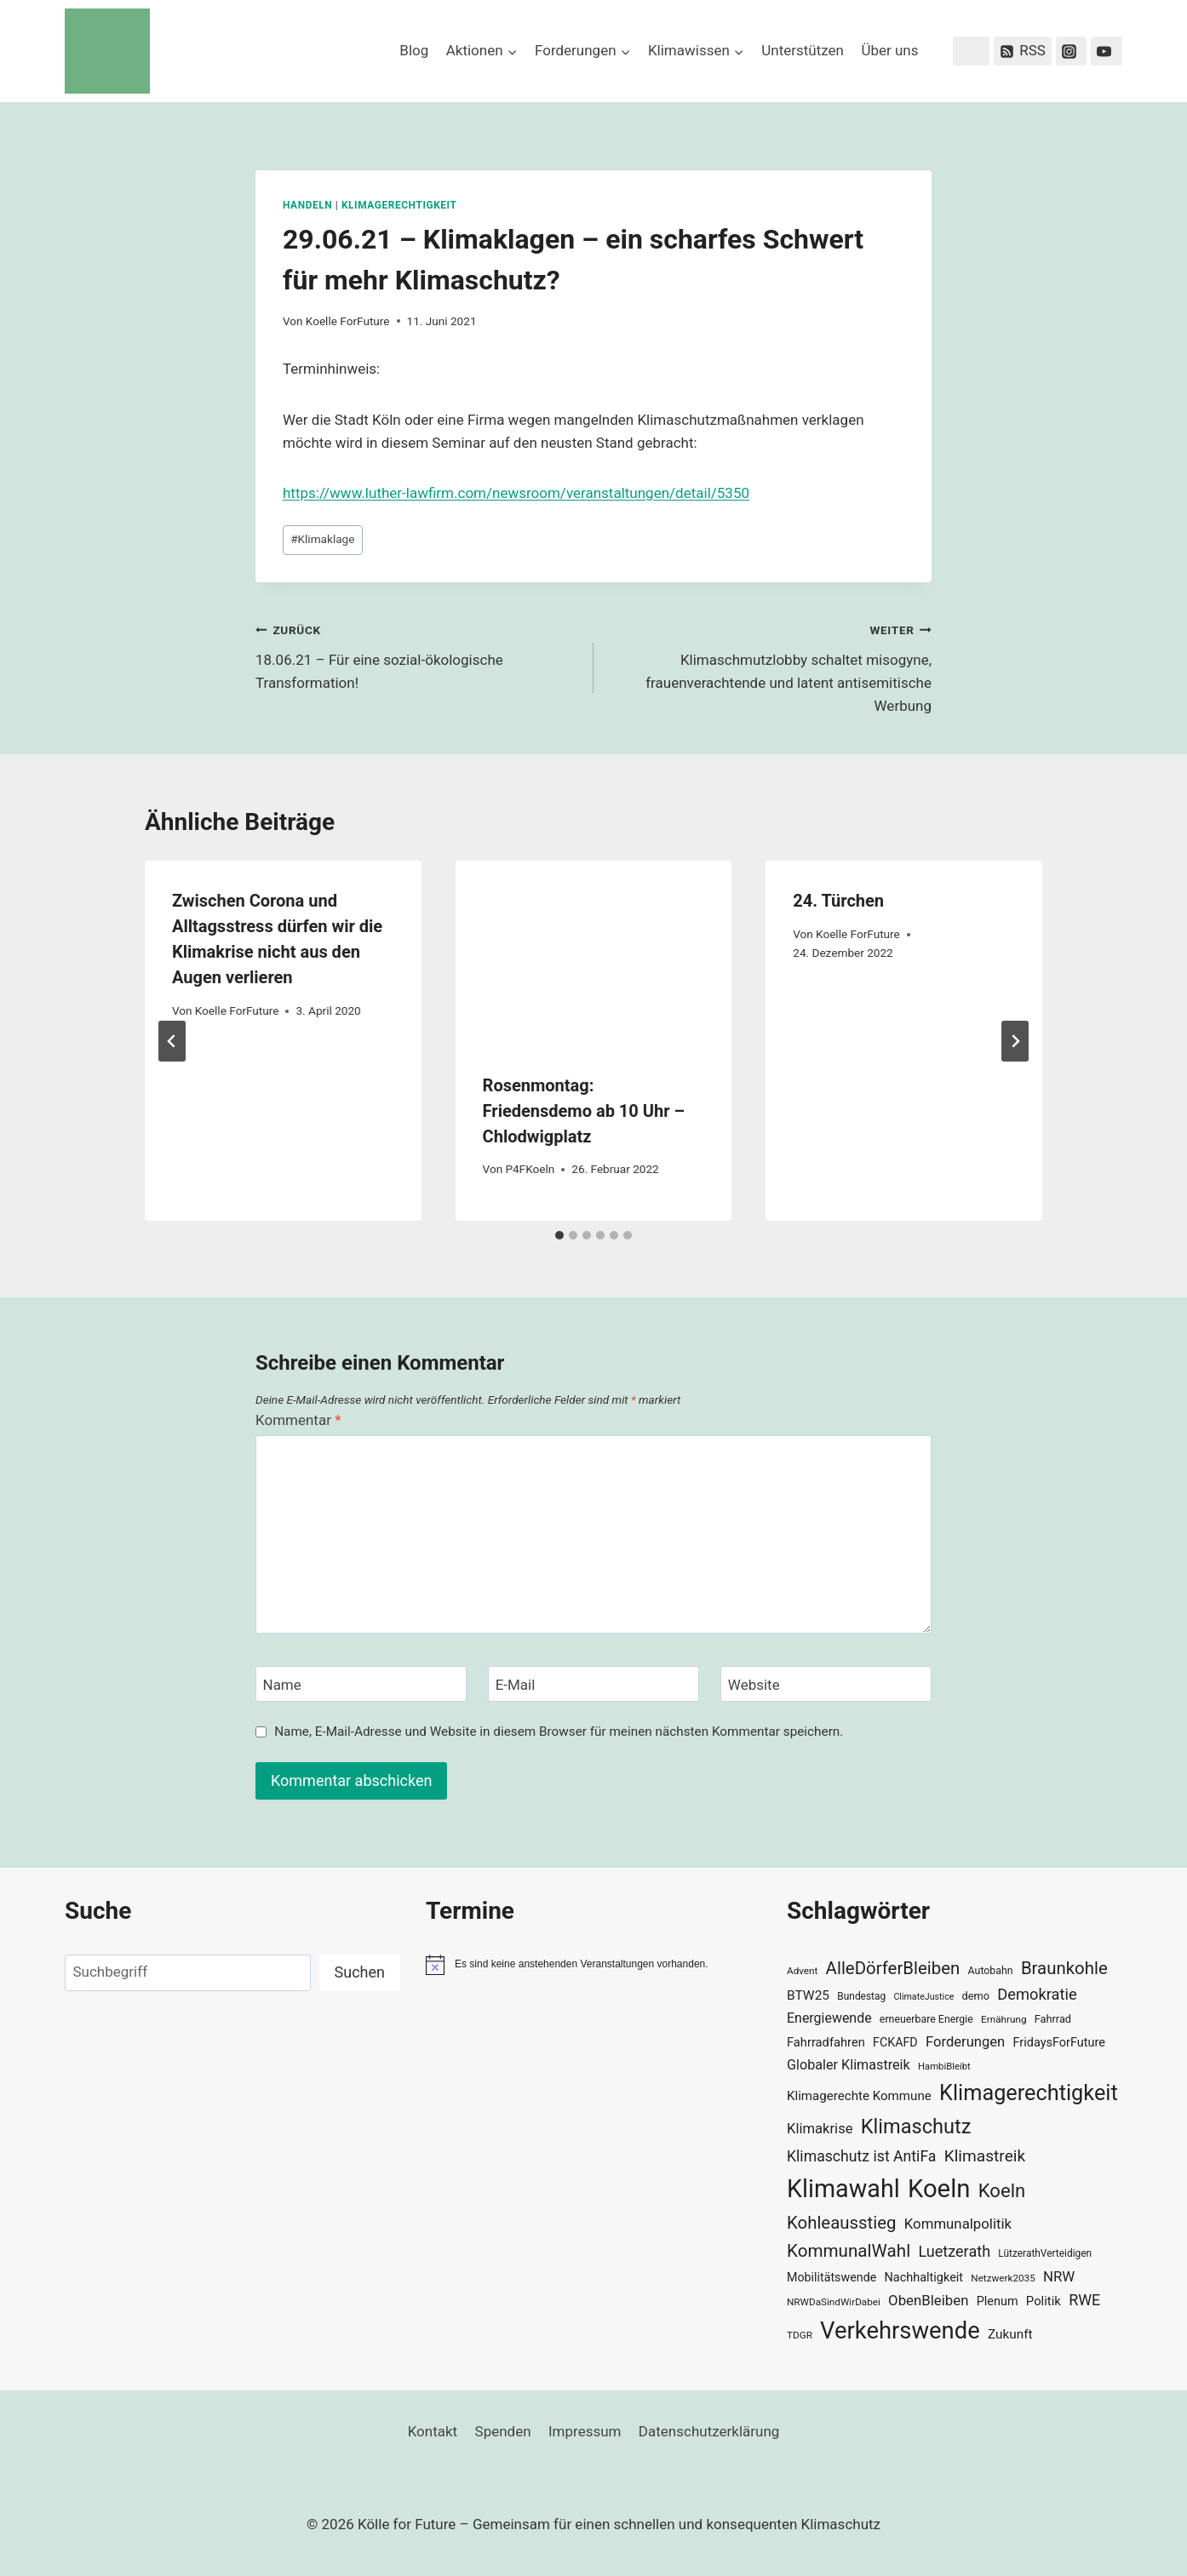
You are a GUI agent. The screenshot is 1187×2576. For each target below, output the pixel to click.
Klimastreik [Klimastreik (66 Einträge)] (984, 2156)
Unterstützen (802, 50)
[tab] (559, 1235)
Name (282, 1684)
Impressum (585, 2431)
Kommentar (298, 1419)
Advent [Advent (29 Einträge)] (802, 1971)
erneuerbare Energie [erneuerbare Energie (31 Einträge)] (926, 2019)
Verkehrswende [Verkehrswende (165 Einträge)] (900, 2330)
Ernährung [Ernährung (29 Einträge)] (1003, 2019)
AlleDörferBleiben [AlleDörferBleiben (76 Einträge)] (893, 1968)
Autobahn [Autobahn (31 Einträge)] (990, 1971)
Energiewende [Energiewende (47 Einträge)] (829, 2018)
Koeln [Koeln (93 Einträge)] (1002, 2190)
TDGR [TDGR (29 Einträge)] (799, 2335)
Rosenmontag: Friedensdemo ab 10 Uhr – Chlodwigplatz (584, 1111)
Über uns (889, 50)
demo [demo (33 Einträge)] (975, 1995)
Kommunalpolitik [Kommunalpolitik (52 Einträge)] (958, 2223)
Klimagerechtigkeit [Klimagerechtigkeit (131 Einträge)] (1028, 2093)
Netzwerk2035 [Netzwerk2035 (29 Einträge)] (1003, 2278)
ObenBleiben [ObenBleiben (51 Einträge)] (928, 2300)
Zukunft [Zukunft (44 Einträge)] (1010, 2334)
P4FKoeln (529, 1169)
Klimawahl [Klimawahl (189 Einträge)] (843, 2188)
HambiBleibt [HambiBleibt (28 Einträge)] (944, 2066)
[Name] (361, 1684)
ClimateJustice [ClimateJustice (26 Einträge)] (923, 1996)
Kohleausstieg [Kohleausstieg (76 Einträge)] (842, 2222)
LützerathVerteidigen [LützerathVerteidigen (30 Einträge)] (1045, 2253)
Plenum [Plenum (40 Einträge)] (997, 2301)
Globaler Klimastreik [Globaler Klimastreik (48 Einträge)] (848, 2065)
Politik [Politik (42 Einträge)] (1043, 2301)
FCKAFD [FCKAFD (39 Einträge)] (895, 2042)
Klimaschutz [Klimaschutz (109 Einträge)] (916, 2126)
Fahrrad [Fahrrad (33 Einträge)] (1053, 2018)
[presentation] (594, 953)
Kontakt (433, 2431)
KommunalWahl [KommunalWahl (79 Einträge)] (848, 2251)
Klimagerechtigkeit (399, 205)
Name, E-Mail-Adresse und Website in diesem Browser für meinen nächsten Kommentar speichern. (558, 1731)
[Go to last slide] (172, 1041)
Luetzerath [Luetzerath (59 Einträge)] (954, 2251)
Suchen (360, 1972)
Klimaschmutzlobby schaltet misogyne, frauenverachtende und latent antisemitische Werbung (770, 666)
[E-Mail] (593, 1684)
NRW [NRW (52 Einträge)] (1059, 2276)
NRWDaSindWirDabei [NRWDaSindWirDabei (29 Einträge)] (833, 2302)
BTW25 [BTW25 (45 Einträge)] (808, 1995)
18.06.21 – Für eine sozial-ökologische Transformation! (417, 654)
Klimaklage (322, 539)
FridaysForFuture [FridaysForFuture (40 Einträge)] (1058, 2042)
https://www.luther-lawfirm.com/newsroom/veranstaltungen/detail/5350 (516, 492)
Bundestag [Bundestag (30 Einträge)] (861, 1996)
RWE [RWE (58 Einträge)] (1084, 2300)
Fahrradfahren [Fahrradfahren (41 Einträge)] (826, 2042)
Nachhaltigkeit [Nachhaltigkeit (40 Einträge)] (923, 2277)
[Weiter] (1015, 1041)
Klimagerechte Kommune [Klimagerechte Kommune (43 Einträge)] (859, 2096)
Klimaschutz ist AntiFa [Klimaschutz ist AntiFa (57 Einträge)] (861, 2156)
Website (754, 1684)
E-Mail (516, 1684)
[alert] (593, 1965)
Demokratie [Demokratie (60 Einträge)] (1036, 1994)
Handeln (307, 205)
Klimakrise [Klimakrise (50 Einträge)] (820, 2129)
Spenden (503, 2431)
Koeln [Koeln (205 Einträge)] (939, 2188)
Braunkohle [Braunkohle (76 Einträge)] (1064, 1968)
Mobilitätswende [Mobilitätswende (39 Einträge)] (831, 2277)
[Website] (826, 1684)
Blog (413, 50)
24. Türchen (838, 900)
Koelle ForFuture (348, 321)
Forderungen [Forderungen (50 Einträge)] (965, 2042)
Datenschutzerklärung (709, 2431)
